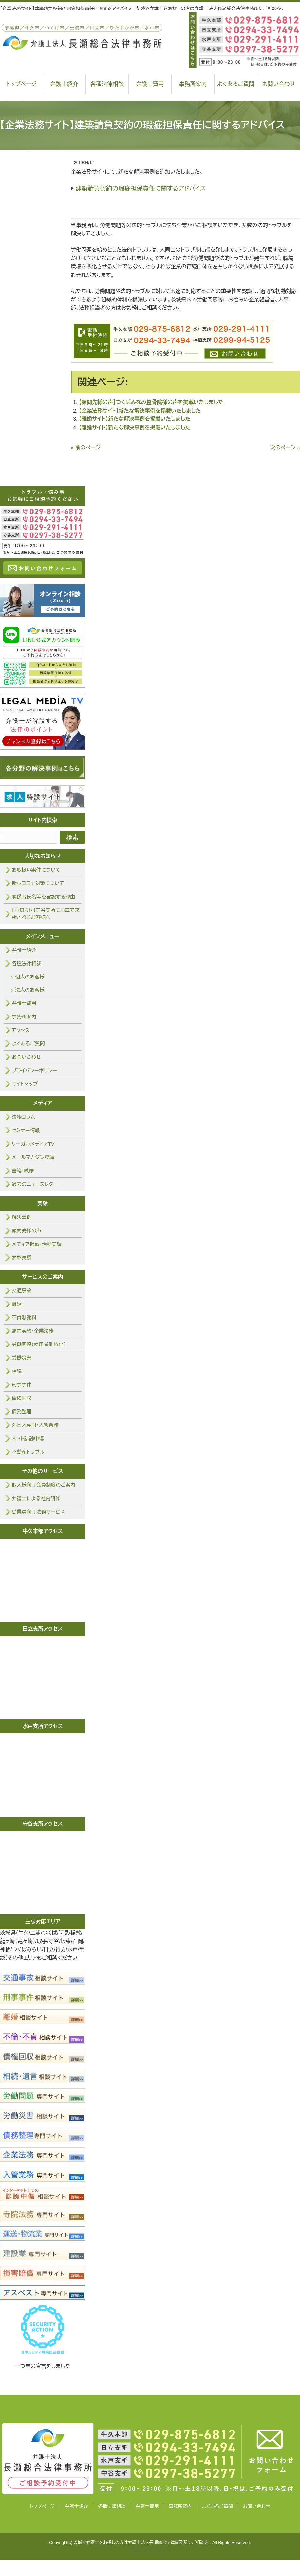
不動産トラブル (28, 1452)
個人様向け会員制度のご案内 (43, 1485)
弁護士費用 (150, 84)
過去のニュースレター (35, 1184)
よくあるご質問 (235, 84)
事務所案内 (193, 84)
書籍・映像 (23, 1170)
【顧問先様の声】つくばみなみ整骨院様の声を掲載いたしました (151, 402)
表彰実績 (21, 1257)
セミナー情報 (26, 1130)
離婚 (17, 1304)
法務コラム (23, 1117)
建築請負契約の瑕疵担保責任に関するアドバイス (141, 188)
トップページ (42, 2506)
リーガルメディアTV (33, 1144)
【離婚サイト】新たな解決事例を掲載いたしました (134, 419)
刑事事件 (21, 1384)
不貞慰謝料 (24, 1317)
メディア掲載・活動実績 (37, 1244)
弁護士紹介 (64, 84)
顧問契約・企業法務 (33, 1331)
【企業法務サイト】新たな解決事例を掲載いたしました (140, 411)
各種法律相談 (107, 84)
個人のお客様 (30, 976)
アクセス (20, 1030)
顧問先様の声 (26, 1230)
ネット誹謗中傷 (28, 1438)
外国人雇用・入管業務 (35, 1425)
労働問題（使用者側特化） (39, 1344)
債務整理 (21, 1411)
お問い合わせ (26, 1057)
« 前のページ (86, 447)
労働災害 (21, 1358)
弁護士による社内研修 (36, 1498)
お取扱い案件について (36, 870)
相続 (17, 1371)
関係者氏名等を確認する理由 (43, 897)
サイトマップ (25, 1084)
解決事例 (21, 1217)
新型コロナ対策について (38, 883)
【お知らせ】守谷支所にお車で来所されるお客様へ (46, 913)
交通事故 (21, 1290)
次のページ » (285, 447)
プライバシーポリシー (34, 1070)
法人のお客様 (30, 990)
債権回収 (21, 1398)
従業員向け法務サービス (38, 1512)
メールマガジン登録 (33, 1157)
